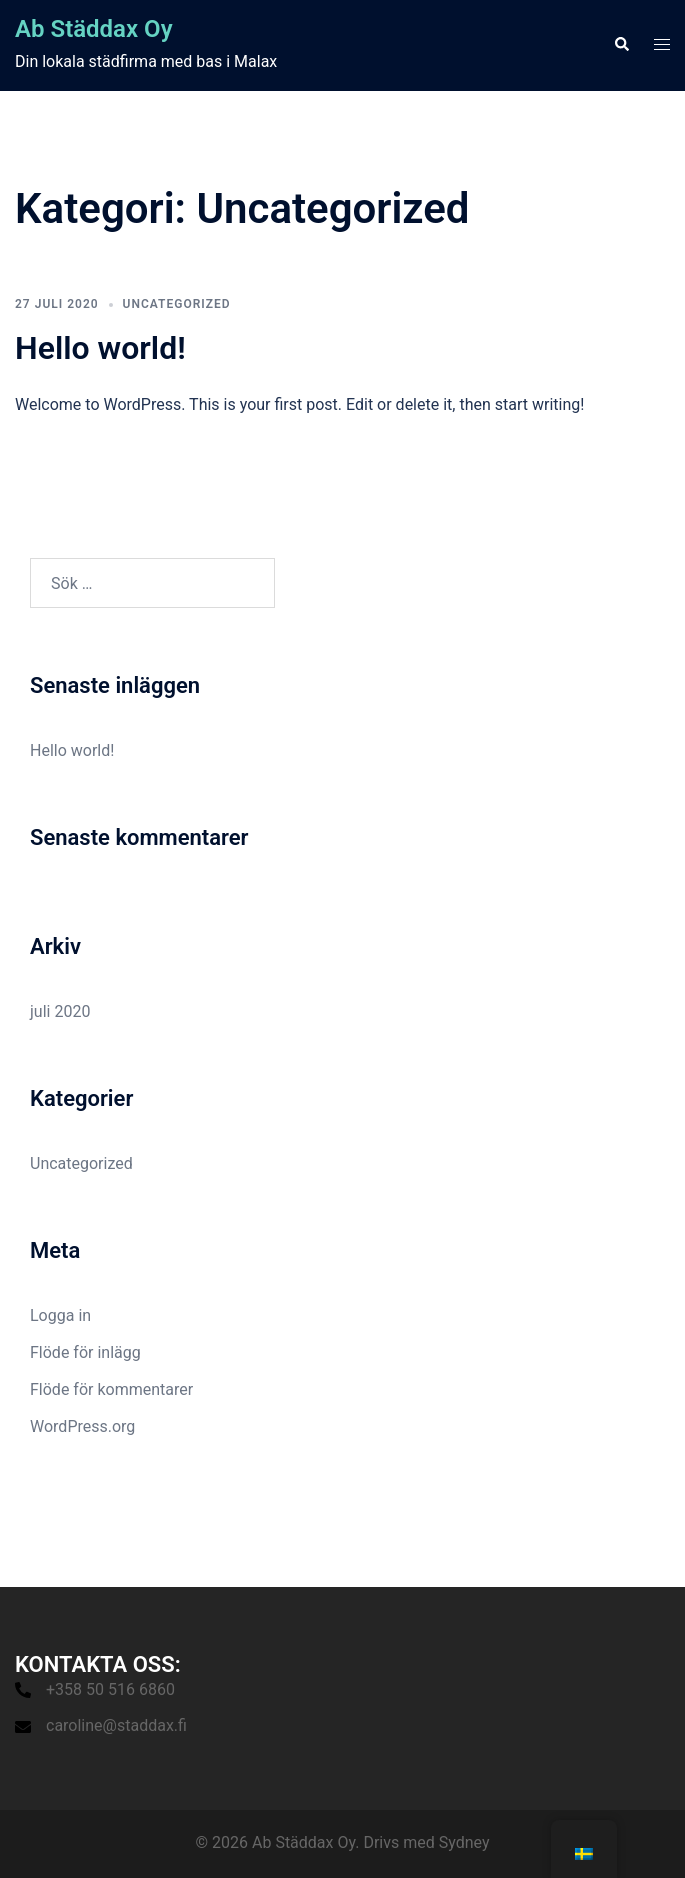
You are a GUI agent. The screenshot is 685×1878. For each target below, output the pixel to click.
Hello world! (100, 348)
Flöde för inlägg (85, 1352)
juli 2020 (60, 1011)
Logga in (60, 1315)
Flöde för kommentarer (111, 1389)
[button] (621, 45)
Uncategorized (177, 304)
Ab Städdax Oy (94, 29)
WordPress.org (82, 1426)
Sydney (464, 1842)
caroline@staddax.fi (116, 1725)
